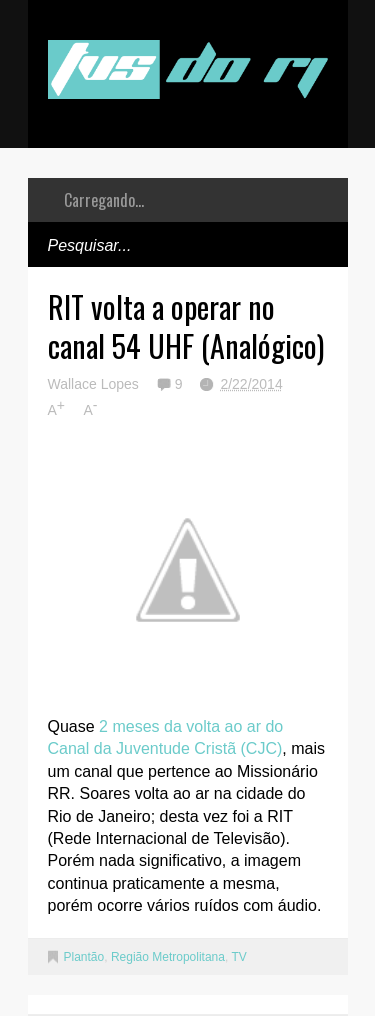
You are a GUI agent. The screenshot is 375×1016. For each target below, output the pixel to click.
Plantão (84, 957)
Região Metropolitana (168, 957)
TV (238, 957)
